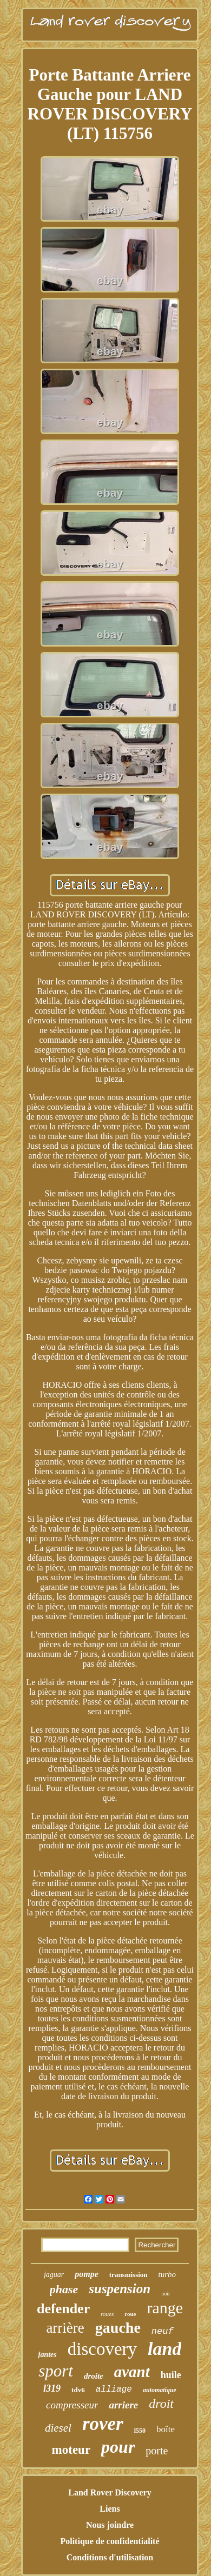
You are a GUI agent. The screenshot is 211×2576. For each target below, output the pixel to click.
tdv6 (78, 2390)
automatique (159, 2390)
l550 (140, 2430)
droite (93, 2376)
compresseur (72, 2405)
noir (165, 2294)
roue (130, 2314)
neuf (162, 2331)
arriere (123, 2405)
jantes (47, 2355)
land (164, 2349)
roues (107, 2314)
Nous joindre (110, 2525)
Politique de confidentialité (109, 2541)
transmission (128, 2275)
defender (63, 2309)
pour (118, 2447)
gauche (118, 2327)
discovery (102, 2349)
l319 (52, 2388)
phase (64, 2289)
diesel (58, 2427)
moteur (71, 2450)
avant (132, 2371)
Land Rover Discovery (109, 2492)
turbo (167, 2274)
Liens (110, 2508)
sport (55, 2370)
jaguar (54, 2275)
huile (171, 2374)
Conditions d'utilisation (110, 2557)
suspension (119, 2288)
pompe (86, 2274)
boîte (165, 2429)
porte (157, 2451)
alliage (114, 2389)
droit (161, 2404)
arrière (65, 2328)
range (165, 2308)
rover (102, 2423)
